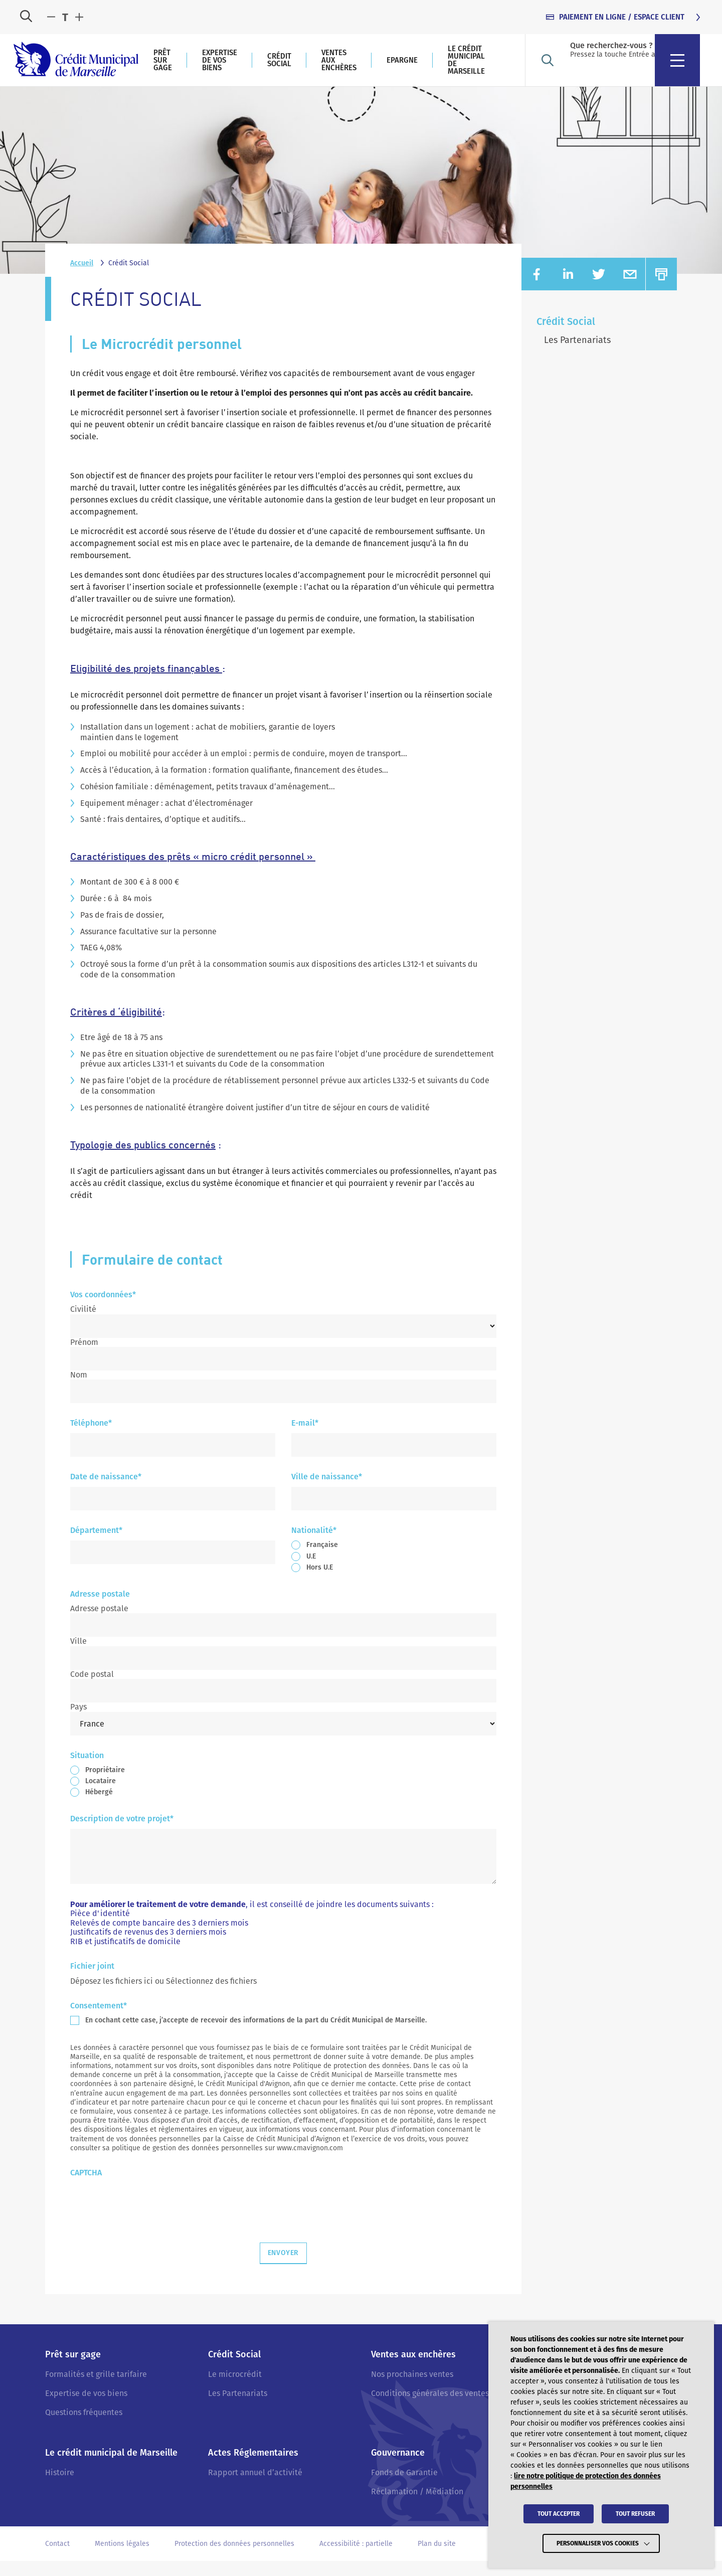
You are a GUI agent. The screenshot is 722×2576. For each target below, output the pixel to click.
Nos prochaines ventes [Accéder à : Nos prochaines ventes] (412, 2389)
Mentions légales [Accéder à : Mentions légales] (122, 2559)
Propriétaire (105, 1785)
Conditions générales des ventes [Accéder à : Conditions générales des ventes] (430, 2409)
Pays (78, 1722)
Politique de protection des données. (352, 2081)
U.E (311, 1571)
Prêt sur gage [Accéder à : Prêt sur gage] (226, 67)
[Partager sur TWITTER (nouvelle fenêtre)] (599, 289)
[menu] (699, 67)
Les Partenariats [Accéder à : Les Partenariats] (237, 2409)
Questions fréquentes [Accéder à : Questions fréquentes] (83, 2428)
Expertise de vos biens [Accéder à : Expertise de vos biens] (302, 68)
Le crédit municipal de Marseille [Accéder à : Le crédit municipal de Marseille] (590, 67)
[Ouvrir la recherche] (26, 17)
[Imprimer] (661, 289)
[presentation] (146, 2218)
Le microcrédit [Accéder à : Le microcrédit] (235, 2389)
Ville (78, 1656)
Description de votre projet (121, 1834)
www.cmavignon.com (310, 2163)
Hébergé (99, 1807)
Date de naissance (105, 1492)
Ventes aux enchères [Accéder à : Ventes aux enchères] (455, 67)
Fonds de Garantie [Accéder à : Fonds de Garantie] (404, 2487)
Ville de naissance (326, 1492)
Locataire (100, 1796)
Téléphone (91, 1439)
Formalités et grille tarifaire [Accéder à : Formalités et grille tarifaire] (96, 2389)
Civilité (83, 1324)
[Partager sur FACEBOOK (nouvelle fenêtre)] (537, 289)
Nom (78, 1390)
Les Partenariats (577, 356)
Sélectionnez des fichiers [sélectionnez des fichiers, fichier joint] (211, 1996)
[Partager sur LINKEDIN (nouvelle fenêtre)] (568, 289)
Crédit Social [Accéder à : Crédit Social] (372, 67)
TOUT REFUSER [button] (635, 2519)
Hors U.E (319, 1582)
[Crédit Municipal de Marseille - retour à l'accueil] (100, 67)
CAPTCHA (86, 2188)
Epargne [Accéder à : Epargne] (526, 67)
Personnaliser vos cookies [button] (598, 2546)
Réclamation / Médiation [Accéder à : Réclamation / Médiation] (417, 2507)
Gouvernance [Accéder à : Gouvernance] (398, 2468)
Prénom (84, 1357)
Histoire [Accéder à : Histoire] (59, 2487)
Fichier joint (92, 1982)
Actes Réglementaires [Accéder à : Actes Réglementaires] (253, 2468)
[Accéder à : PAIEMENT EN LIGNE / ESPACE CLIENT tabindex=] (624, 17)
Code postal (92, 1689)
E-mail (304, 1439)
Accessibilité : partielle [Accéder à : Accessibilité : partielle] (356, 2559)
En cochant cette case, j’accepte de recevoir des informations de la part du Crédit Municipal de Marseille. (256, 2035)
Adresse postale (99, 1624)
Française (322, 1560)
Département (96, 1546)
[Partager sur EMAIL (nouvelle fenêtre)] (629, 289)
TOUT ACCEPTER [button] (558, 2519)
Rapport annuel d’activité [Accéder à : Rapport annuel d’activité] (255, 2487)
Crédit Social (565, 337)
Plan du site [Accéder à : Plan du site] (437, 2559)
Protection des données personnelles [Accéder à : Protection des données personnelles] (234, 2559)
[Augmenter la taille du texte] (79, 18)
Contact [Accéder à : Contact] (57, 2559)
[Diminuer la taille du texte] (51, 18)
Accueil (81, 278)
